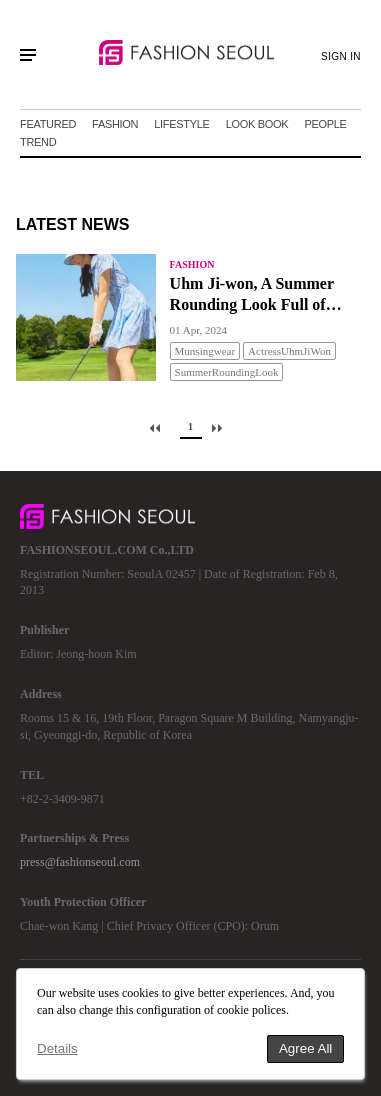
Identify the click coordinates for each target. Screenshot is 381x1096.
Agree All (305, 1048)
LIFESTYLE (181, 124)
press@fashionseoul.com (80, 862)
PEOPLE (325, 124)
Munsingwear (205, 351)
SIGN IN (341, 56)
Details (57, 1048)
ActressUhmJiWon (289, 351)
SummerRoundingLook (227, 372)
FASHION (115, 124)
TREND (38, 142)
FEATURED (48, 124)
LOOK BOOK (257, 124)
